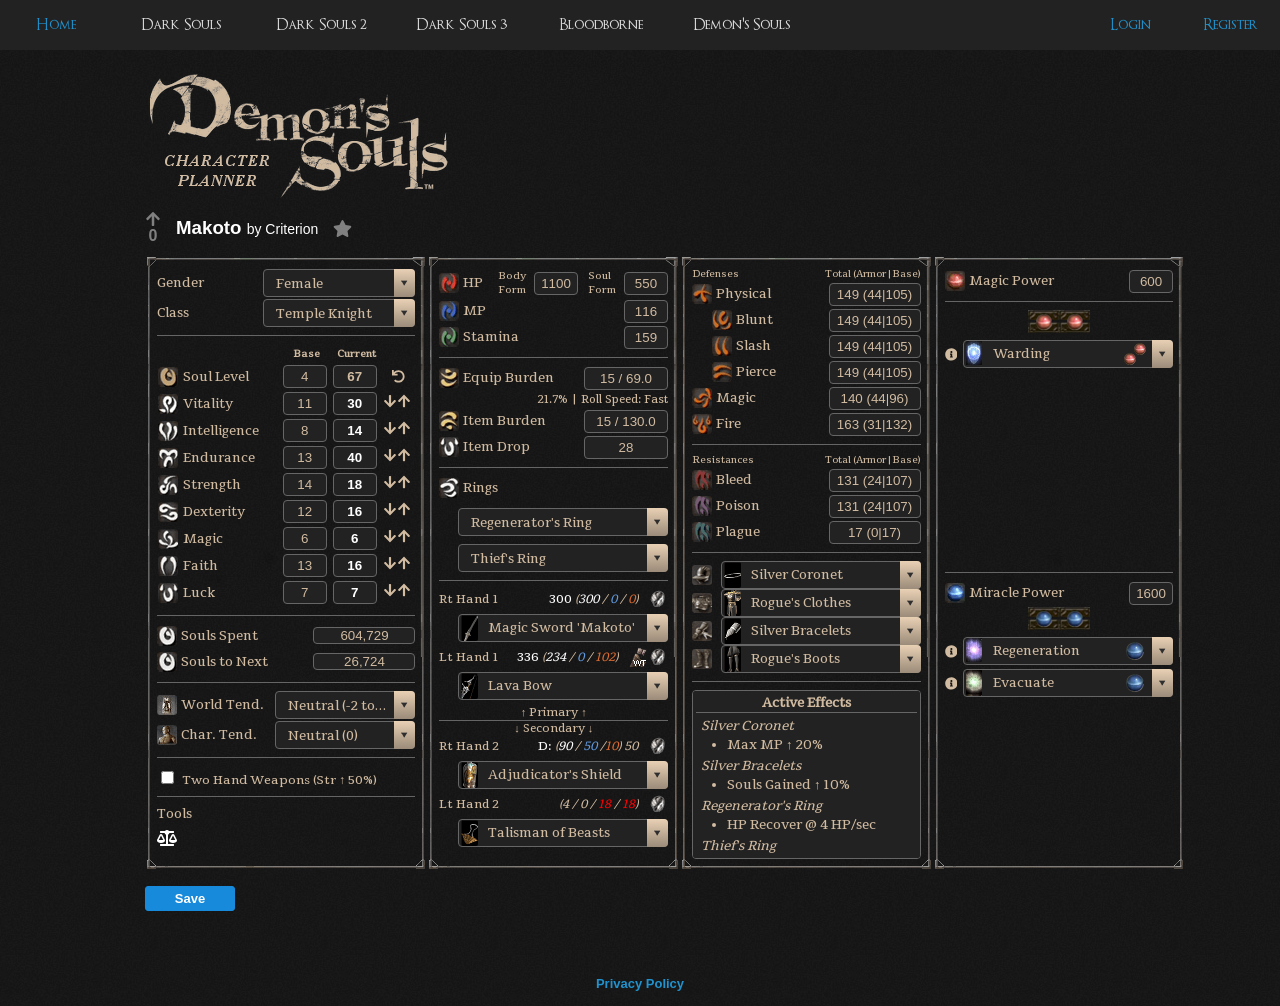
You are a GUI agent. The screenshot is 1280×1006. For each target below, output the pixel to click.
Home (56, 24)
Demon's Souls (741, 24)
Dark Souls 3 (461, 24)
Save (190, 898)
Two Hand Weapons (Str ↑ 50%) (269, 780)
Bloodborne (601, 24)
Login (1130, 24)
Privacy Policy (640, 983)
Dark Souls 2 (321, 24)
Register (1230, 24)
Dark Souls (181, 24)
